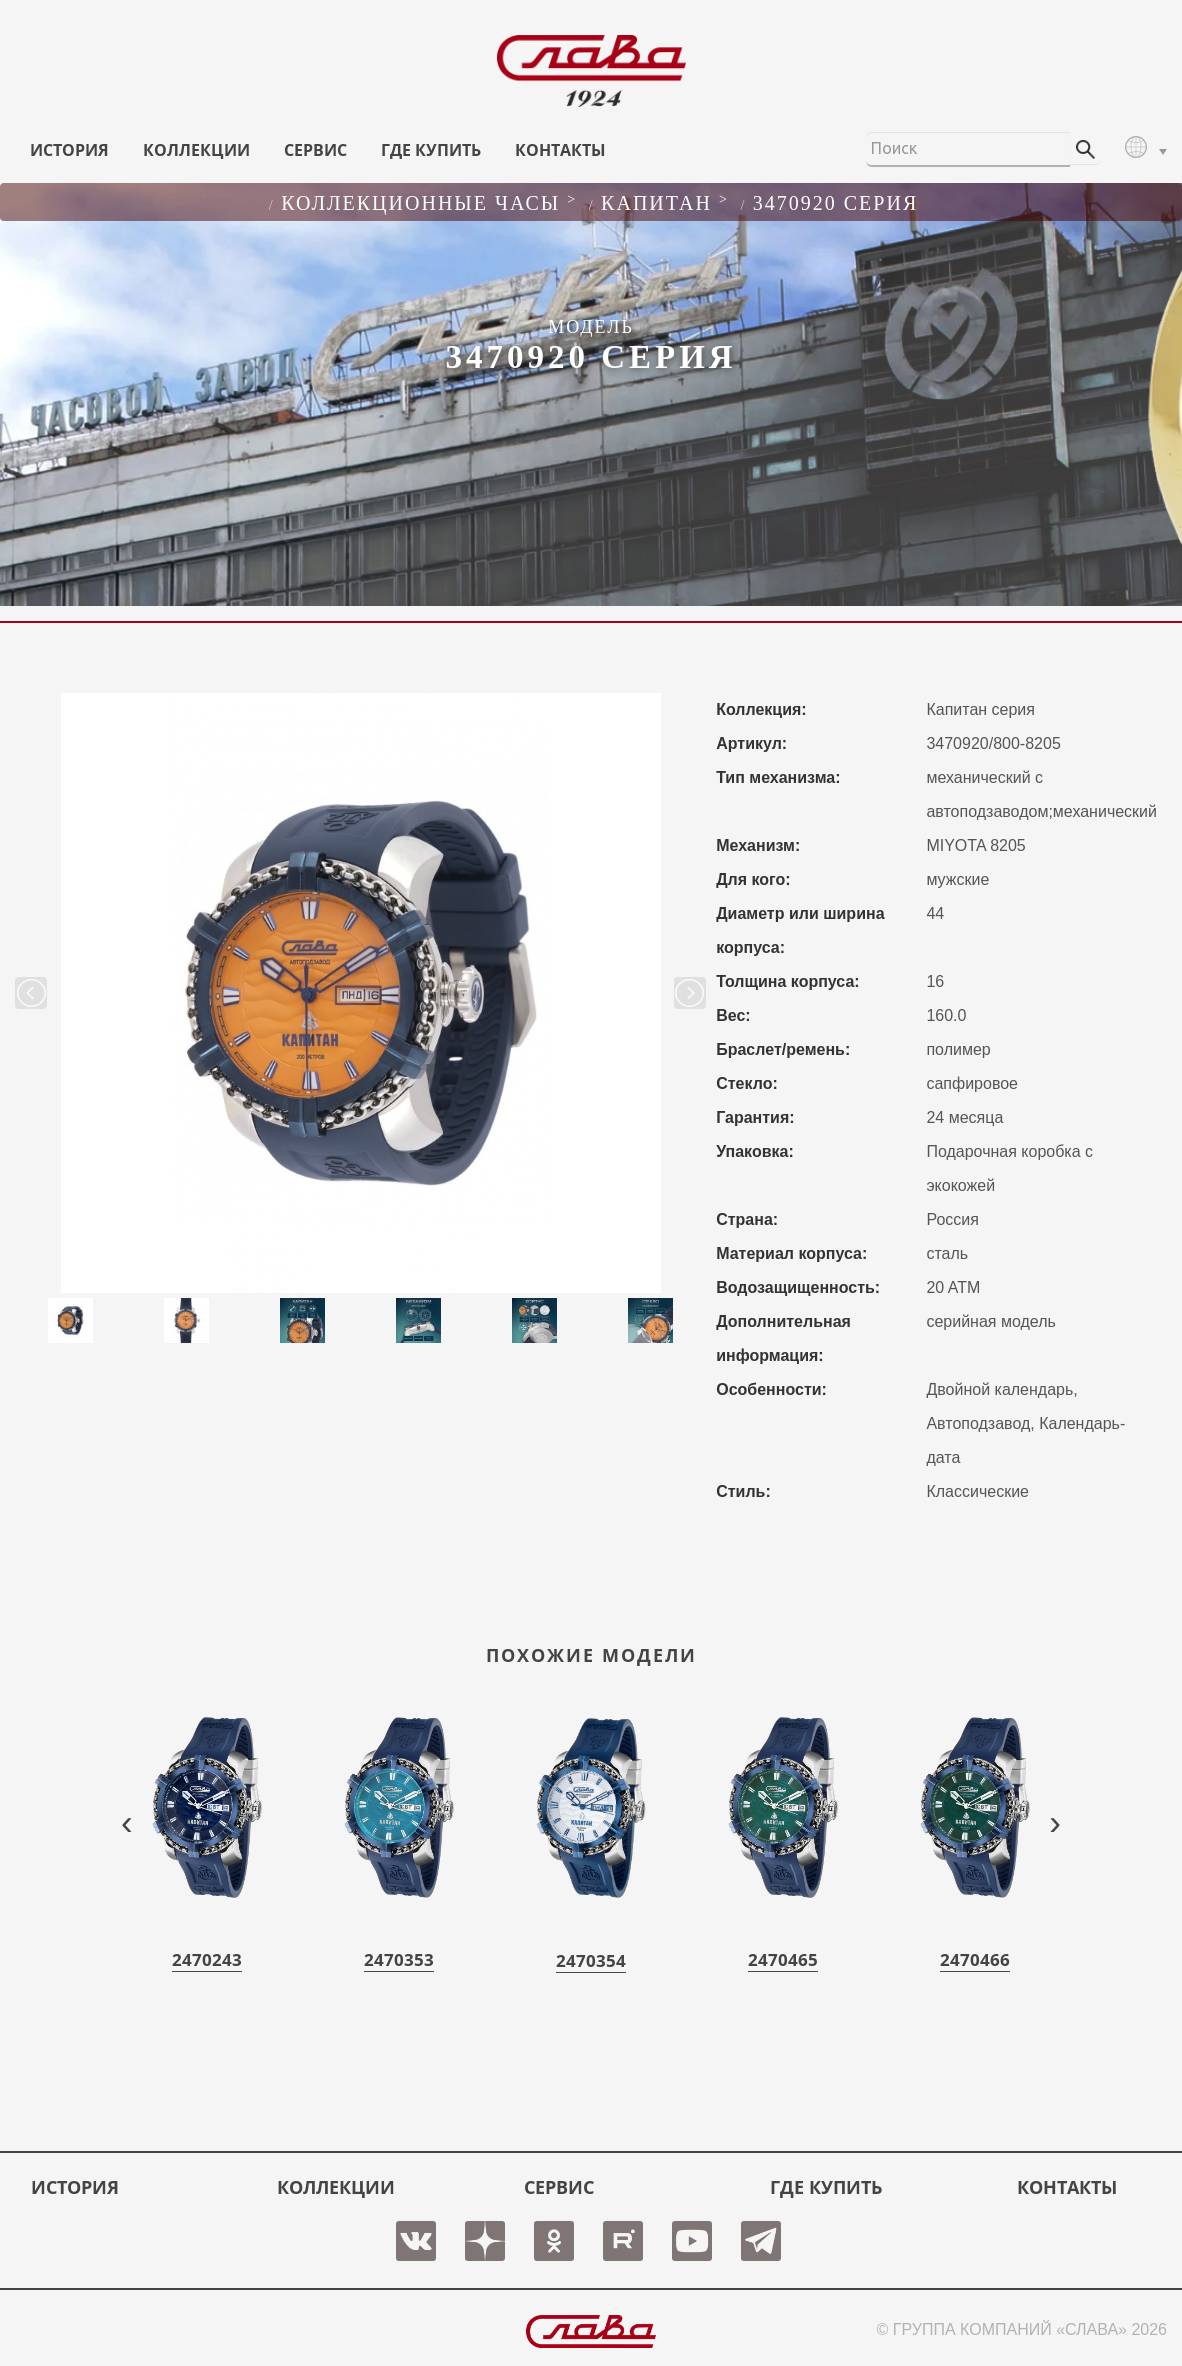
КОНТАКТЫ (560, 150)
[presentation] (127, 1821)
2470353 (399, 1959)
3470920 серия (835, 203)
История (69, 150)
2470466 (975, 1959)
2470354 (591, 1960)
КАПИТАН (656, 203)
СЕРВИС (315, 150)
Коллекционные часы (420, 203)
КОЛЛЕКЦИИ (196, 150)
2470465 (783, 1959)
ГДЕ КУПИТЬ (431, 150)
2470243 (207, 1959)
